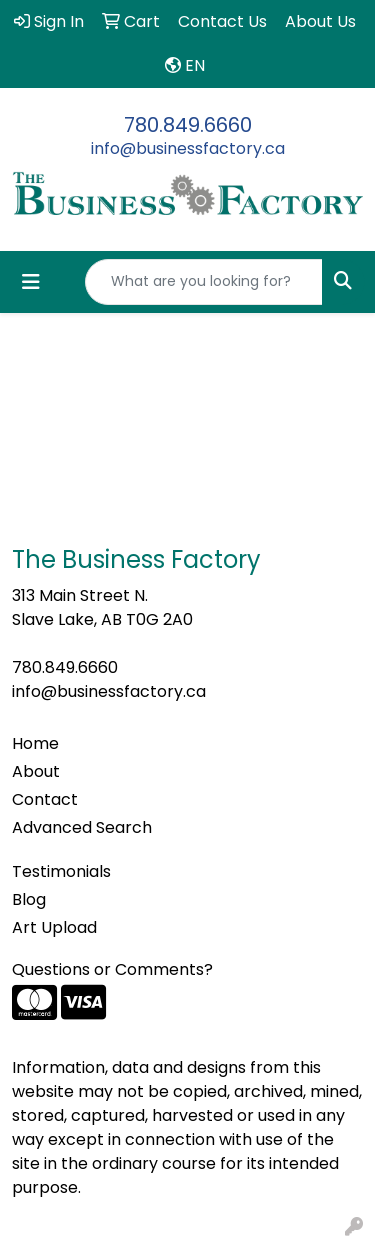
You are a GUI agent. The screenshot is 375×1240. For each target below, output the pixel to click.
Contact (45, 799)
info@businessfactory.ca (188, 148)
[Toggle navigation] (31, 282)
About (36, 771)
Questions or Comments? (112, 969)
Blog (29, 899)
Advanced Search (82, 827)
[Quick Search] (204, 282)
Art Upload (54, 927)
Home (35, 743)
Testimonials (61, 871)
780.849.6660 (188, 125)
